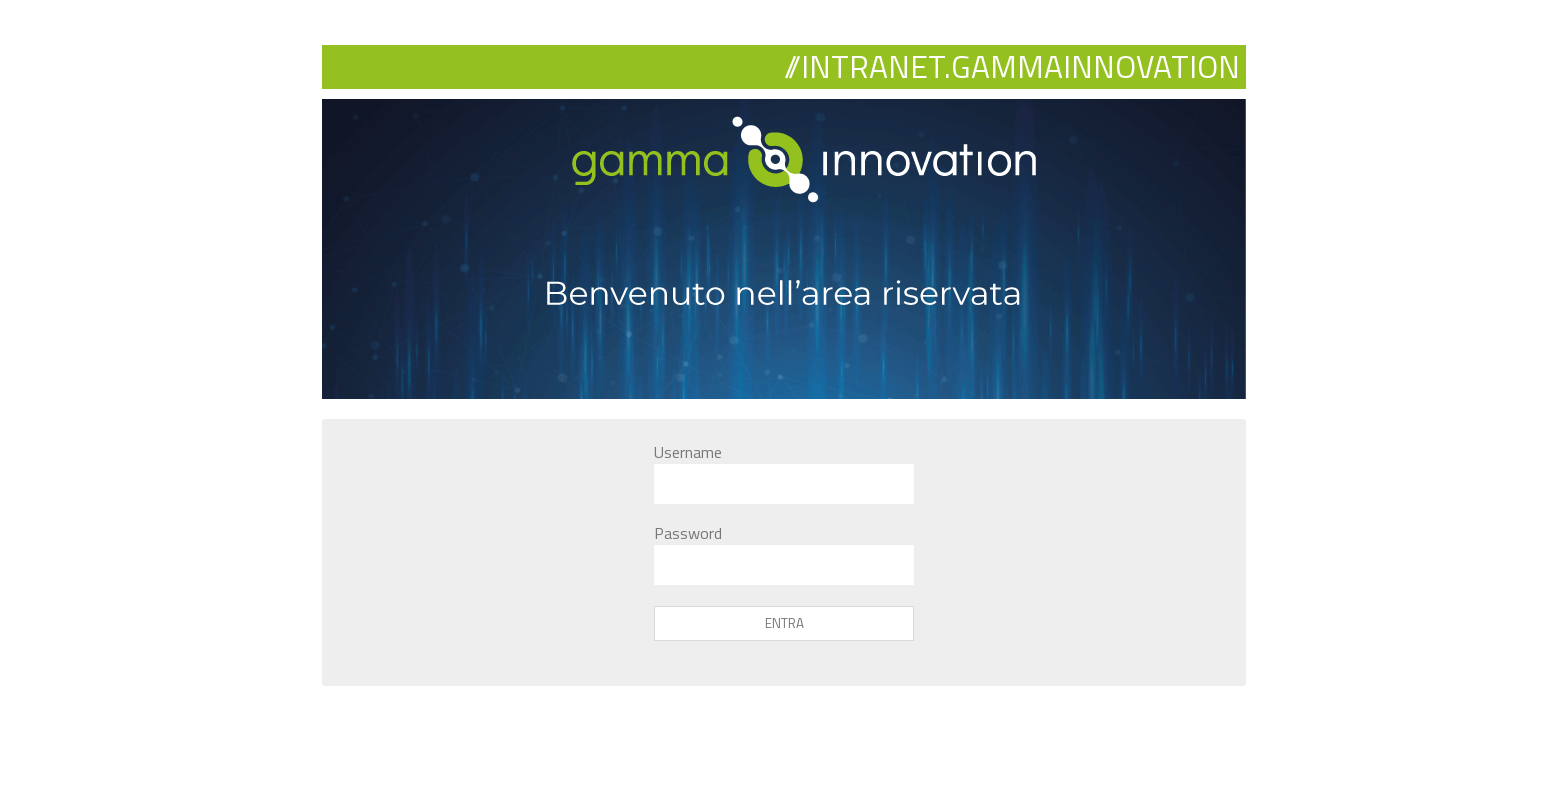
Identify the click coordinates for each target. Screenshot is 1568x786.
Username (688, 452)
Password (688, 533)
